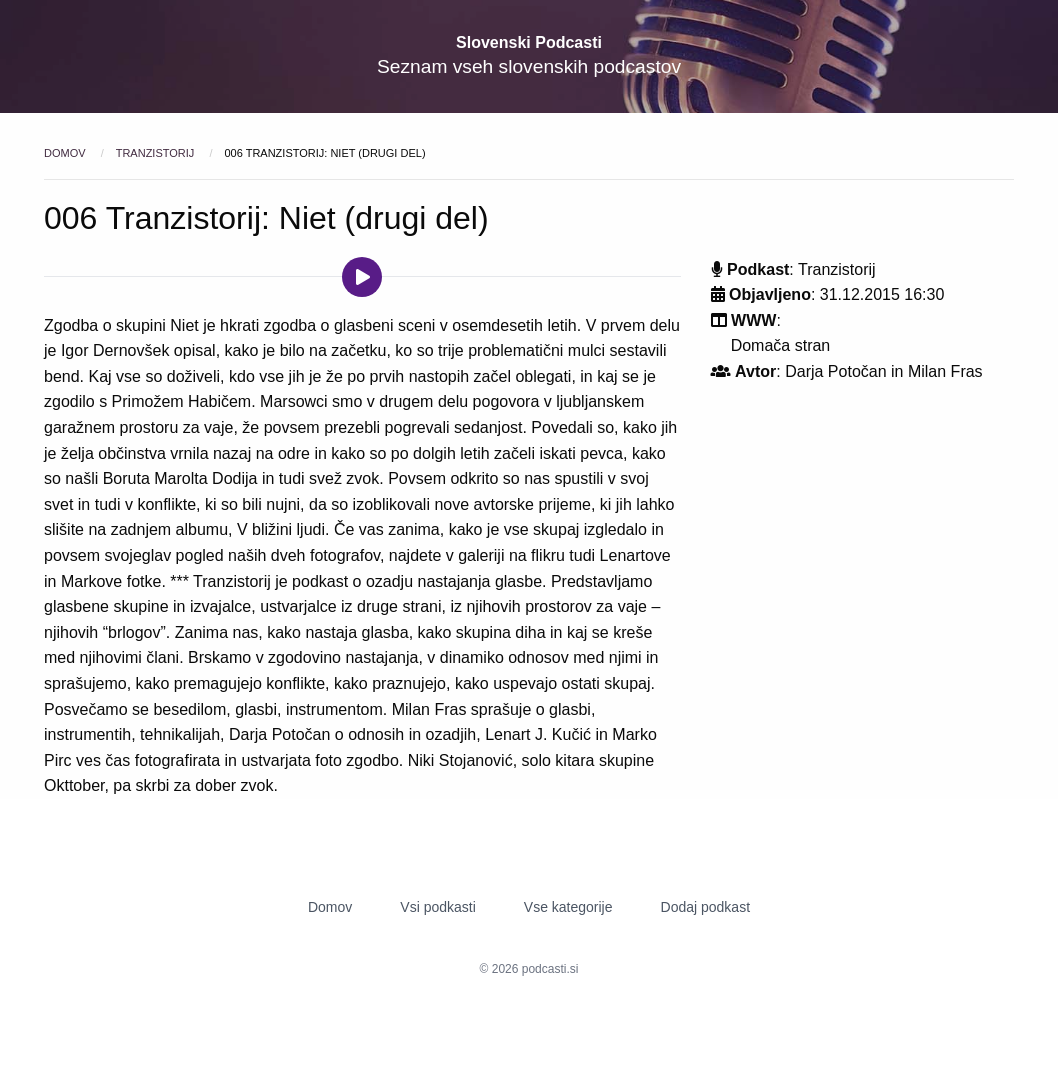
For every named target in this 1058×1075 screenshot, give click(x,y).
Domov (66, 153)
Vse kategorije (568, 907)
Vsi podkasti (437, 907)
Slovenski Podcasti (529, 42)
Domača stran (781, 345)
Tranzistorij (157, 153)
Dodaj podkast (706, 907)
